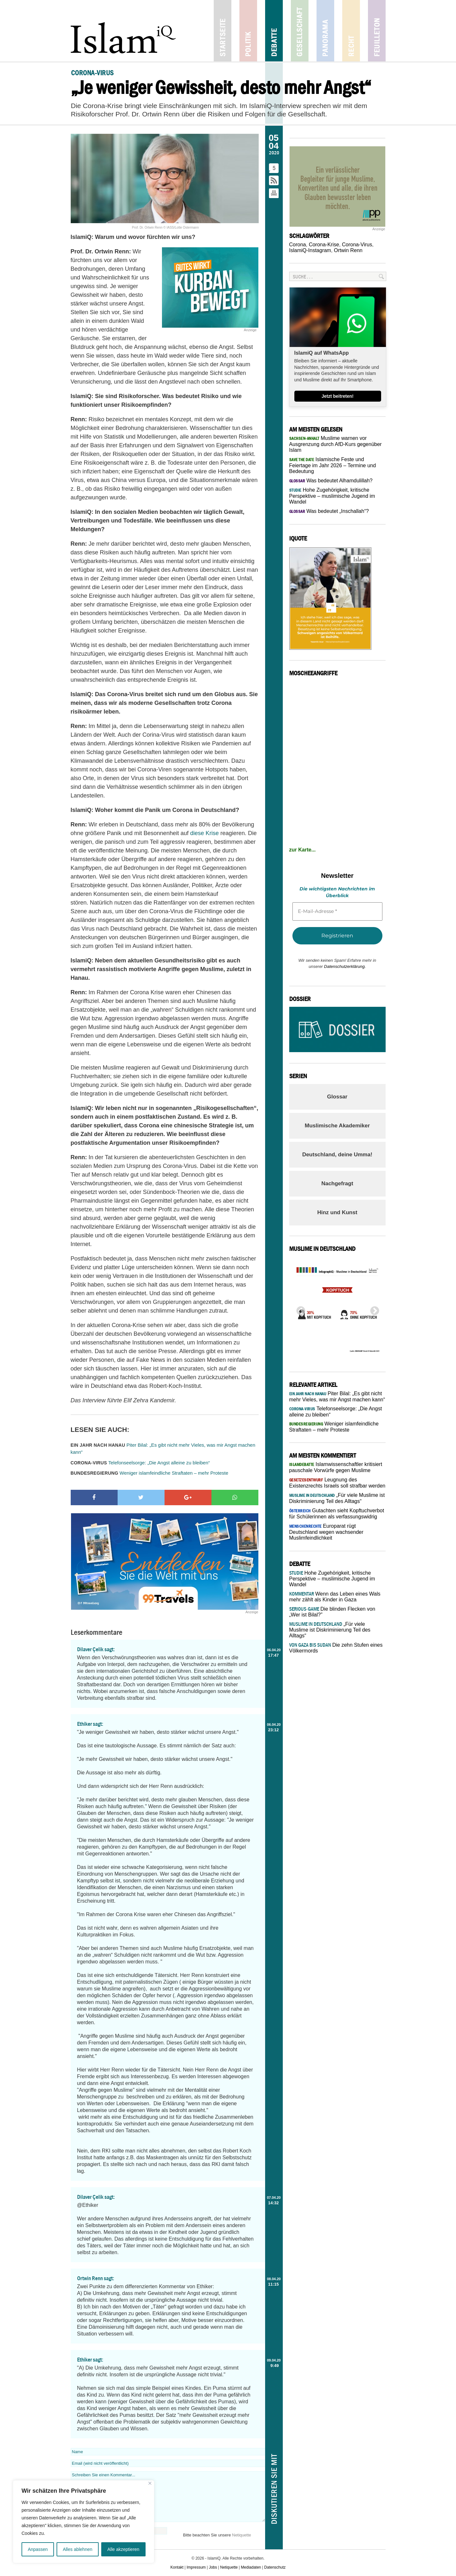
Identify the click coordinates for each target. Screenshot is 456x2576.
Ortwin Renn (348, 250)
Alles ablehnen (77, 2549)
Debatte (274, 30)
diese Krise (204, 833)
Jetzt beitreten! (338, 396)
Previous (299, 1309)
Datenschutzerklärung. (345, 966)
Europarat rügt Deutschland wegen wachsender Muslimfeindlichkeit (326, 1532)
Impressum (196, 2567)
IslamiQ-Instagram (310, 250)
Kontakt (176, 2567)
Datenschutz (275, 2567)
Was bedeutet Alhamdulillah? (331, 480)
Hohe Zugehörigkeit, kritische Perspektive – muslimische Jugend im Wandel (332, 496)
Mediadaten (251, 2567)
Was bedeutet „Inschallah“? (329, 511)
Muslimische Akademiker (337, 1126)
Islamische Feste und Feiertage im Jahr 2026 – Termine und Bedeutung (332, 465)
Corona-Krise (324, 244)
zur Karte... (302, 849)
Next (373, 1309)
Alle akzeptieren (123, 2549)
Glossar (337, 1097)
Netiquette (241, 2535)
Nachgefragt (337, 1183)
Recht (351, 30)
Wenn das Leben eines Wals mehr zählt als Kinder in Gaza (334, 1596)
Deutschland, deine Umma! (337, 1154)
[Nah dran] (149, 2483)
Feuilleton (377, 30)
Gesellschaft (299, 30)
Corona (297, 244)
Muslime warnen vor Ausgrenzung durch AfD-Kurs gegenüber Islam (335, 444)
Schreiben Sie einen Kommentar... (168, 2496)
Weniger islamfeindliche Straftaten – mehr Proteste (149, 1473)
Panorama (325, 30)
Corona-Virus (357, 244)
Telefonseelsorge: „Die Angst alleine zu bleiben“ (140, 1462)
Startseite (222, 30)
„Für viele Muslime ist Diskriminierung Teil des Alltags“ (330, 1629)
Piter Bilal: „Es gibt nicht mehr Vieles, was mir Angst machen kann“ (163, 1448)
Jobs (213, 2567)
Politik (248, 30)
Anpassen (38, 2549)
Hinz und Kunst (337, 1212)
